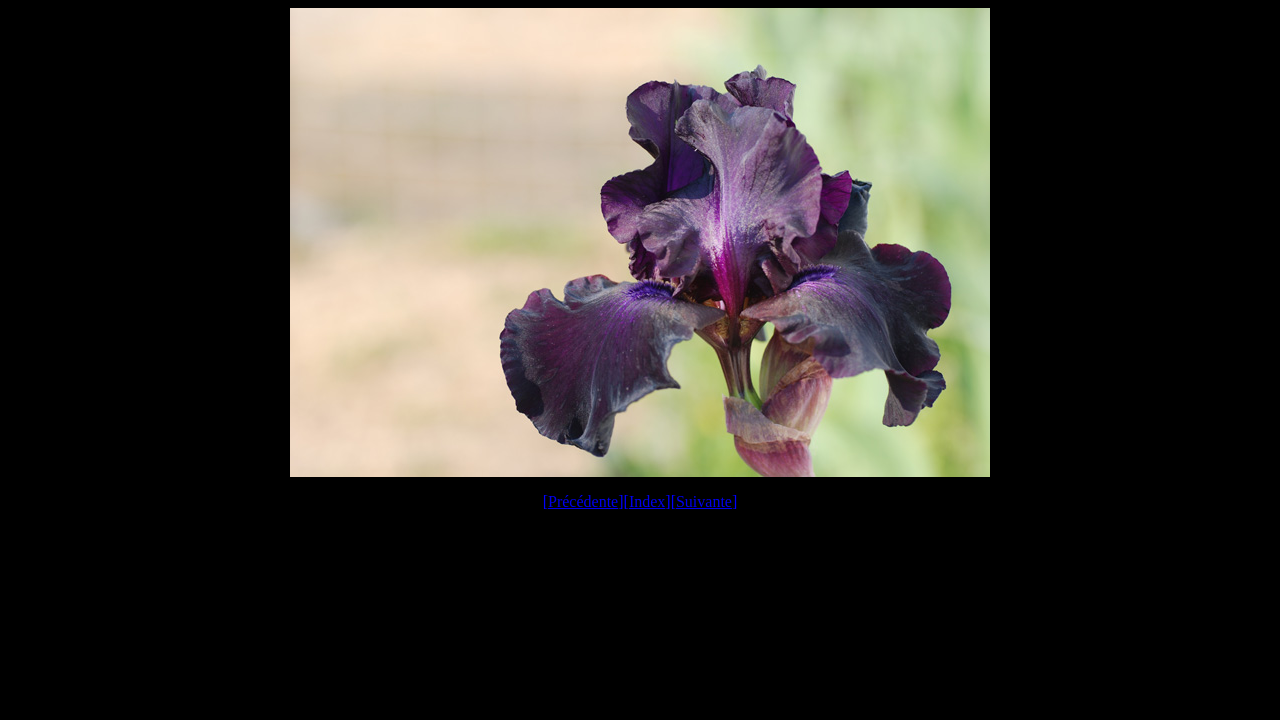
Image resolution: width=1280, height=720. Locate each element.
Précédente (583, 501)
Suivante (704, 501)
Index (647, 501)
